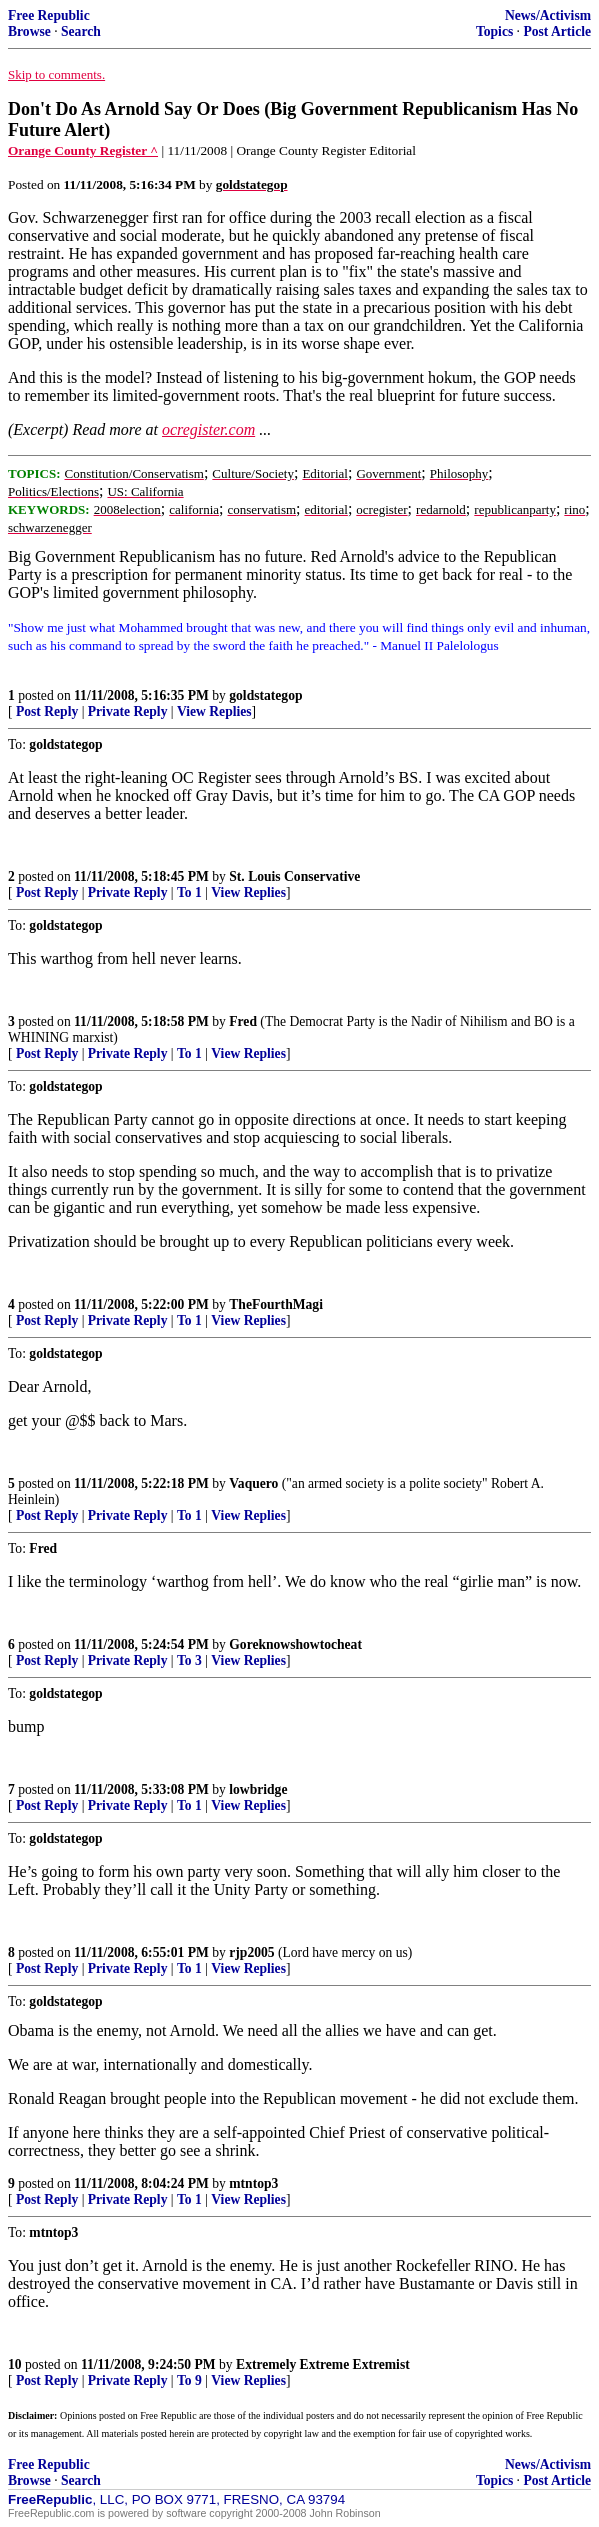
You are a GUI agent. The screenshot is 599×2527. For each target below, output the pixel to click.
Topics (494, 31)
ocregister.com (208, 429)
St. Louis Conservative (294, 876)
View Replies (214, 711)
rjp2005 (251, 1952)
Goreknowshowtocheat (295, 1644)
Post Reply (47, 711)
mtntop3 (253, 2183)
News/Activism (548, 15)
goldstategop (265, 695)
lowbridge (258, 1789)
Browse (29, 31)
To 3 (189, 1660)
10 (15, 2364)
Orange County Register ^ (83, 150)
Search (81, 31)
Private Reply (128, 711)
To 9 (189, 2380)
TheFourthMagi (276, 1304)
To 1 (189, 892)
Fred (243, 1021)
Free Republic (49, 15)
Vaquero (253, 1483)
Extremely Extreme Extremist (323, 2364)
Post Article (557, 31)
